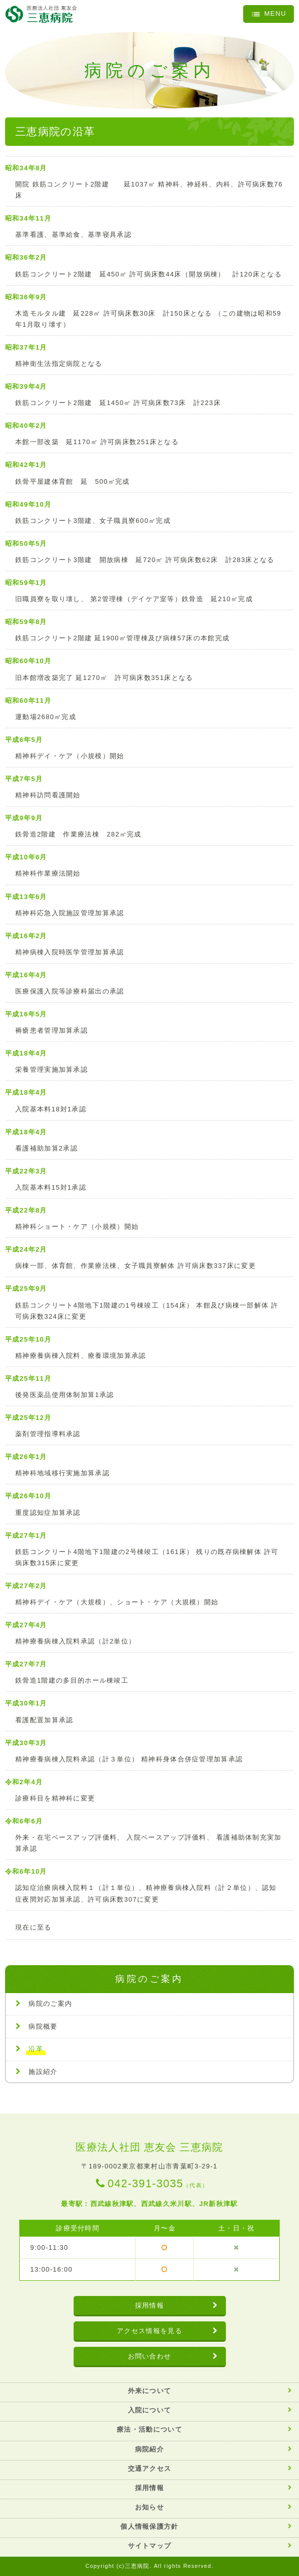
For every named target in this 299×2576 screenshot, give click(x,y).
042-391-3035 (158, 2184)
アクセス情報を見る (149, 2331)
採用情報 (149, 2305)
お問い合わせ (150, 2356)
